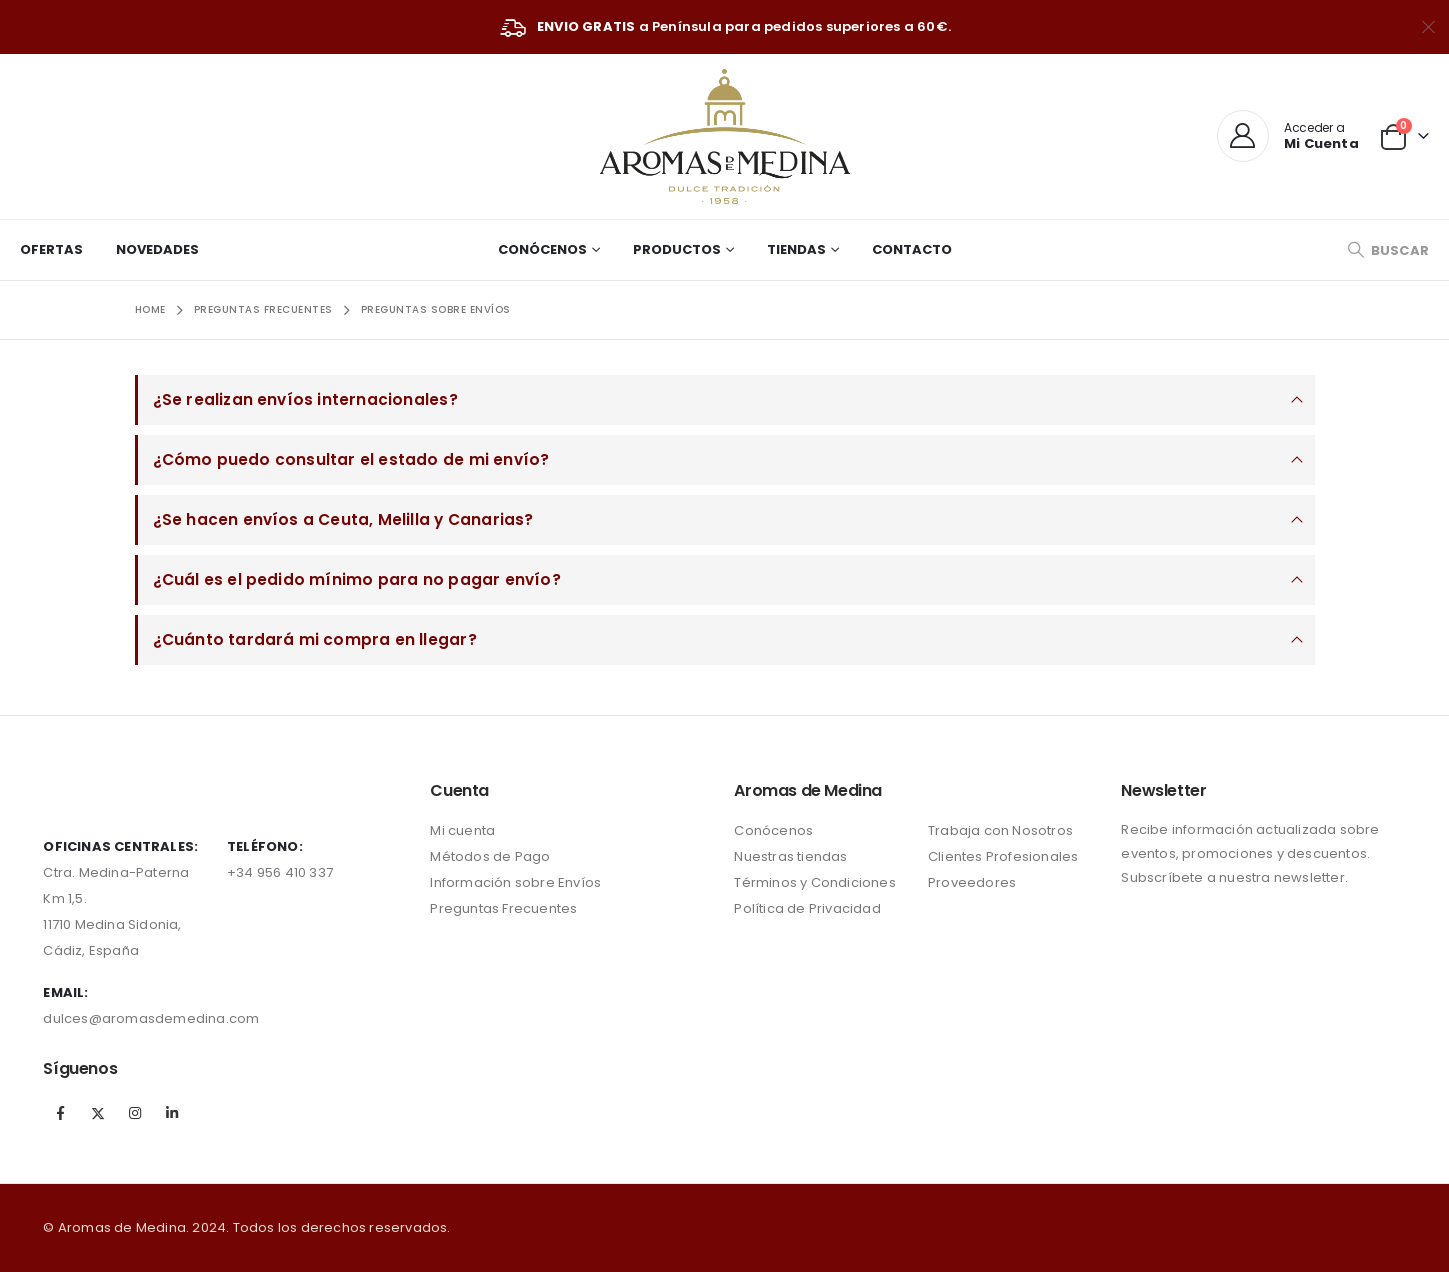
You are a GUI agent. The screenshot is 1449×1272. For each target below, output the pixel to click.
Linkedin (172, 1113)
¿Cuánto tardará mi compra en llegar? (315, 639)
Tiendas (796, 249)
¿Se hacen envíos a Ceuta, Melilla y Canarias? (343, 519)
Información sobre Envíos (515, 882)
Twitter (98, 1113)
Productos (677, 249)
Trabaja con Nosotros (1000, 830)
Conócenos (542, 249)
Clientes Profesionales (1003, 856)
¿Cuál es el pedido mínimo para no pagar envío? (357, 579)
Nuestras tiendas (790, 856)
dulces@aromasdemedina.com (151, 1018)
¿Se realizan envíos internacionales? (305, 399)
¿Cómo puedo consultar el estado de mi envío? (351, 459)
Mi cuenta (462, 830)
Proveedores (972, 882)
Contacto (912, 249)
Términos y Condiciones (814, 882)
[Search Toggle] (1388, 250)
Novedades (157, 249)
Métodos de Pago (490, 856)
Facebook (60, 1113)
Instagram (135, 1113)
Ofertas (51, 249)
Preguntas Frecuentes (503, 908)
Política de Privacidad (807, 908)
